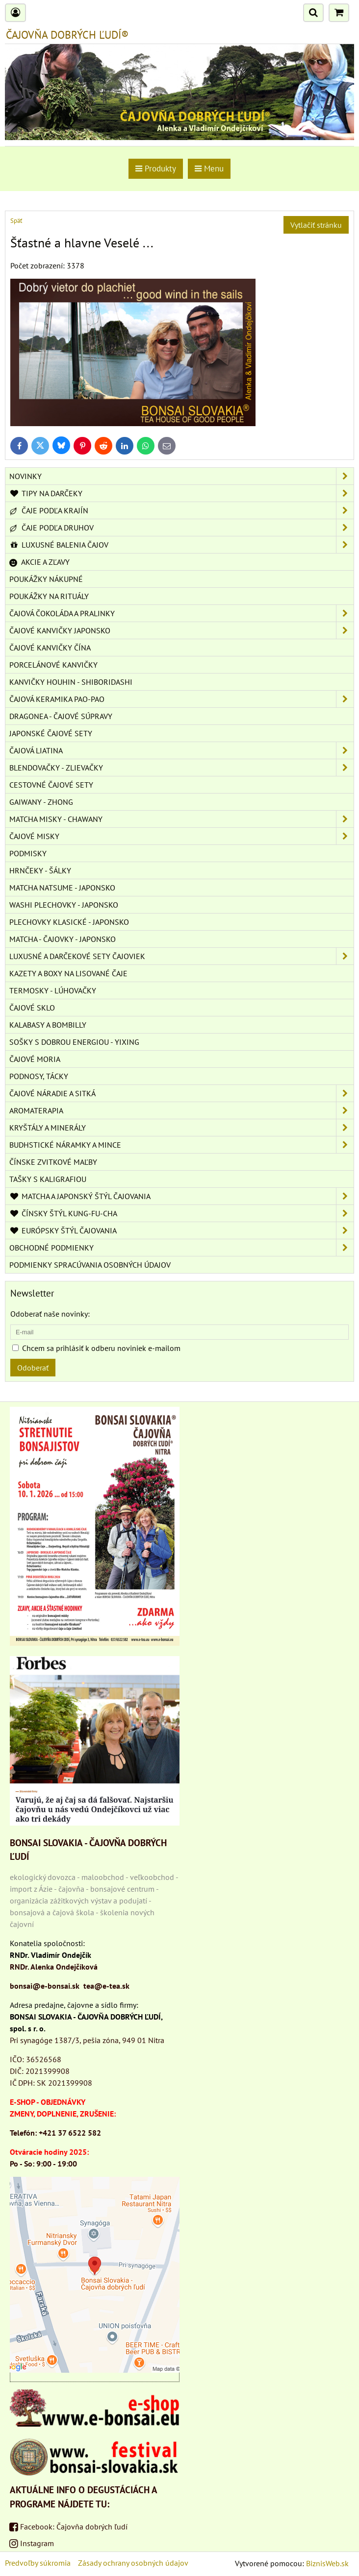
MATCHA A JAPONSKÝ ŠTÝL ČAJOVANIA (181, 1196)
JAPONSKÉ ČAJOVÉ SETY (50, 733)
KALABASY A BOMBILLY (47, 1025)
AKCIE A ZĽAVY (39, 562)
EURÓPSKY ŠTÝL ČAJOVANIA (181, 1230)
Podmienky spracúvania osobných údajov (90, 1265)
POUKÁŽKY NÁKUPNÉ (46, 579)
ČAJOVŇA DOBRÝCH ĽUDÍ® (67, 35)
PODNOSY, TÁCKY (38, 1076)
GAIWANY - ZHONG (41, 802)
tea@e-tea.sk (106, 1986)
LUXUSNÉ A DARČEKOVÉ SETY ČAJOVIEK (181, 956)
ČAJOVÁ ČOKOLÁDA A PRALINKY (181, 613)
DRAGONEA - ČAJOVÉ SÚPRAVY (60, 716)
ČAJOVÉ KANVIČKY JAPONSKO (181, 630)
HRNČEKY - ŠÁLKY (40, 870)
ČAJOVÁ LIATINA (181, 750)
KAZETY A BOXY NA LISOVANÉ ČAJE (68, 973)
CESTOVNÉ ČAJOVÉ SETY (51, 785)
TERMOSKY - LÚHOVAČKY (52, 990)
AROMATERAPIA (181, 1110)
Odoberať (33, 1367)
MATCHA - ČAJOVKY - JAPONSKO (62, 939)
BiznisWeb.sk (327, 2563)
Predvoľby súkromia (38, 2563)
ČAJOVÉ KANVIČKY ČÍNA (50, 647)
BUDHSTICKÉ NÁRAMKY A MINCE (181, 1144)
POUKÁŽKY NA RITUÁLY (49, 596)
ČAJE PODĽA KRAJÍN (181, 510)
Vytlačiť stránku (316, 225)
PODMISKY (28, 853)
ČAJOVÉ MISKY (181, 836)
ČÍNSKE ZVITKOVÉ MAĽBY (53, 1162)
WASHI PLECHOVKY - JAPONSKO (63, 905)
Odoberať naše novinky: (50, 1314)
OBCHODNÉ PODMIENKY (181, 1247)
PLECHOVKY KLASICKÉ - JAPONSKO (69, 922)
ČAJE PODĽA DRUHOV (181, 527)
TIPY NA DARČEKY (181, 493)
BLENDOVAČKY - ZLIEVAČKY (181, 767)
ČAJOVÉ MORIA (34, 1059)
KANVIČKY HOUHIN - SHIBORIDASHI (70, 682)
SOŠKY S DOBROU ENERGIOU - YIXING (74, 1042)
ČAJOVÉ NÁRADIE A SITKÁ (181, 1093)
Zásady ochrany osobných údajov (133, 2563)
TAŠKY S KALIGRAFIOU (47, 1179)
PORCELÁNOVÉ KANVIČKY (53, 665)
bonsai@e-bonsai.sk (44, 1986)
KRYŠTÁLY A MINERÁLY (181, 1127)
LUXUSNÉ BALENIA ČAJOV (181, 544)
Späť (16, 221)
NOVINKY (181, 476)
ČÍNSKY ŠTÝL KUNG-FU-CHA (181, 1213)
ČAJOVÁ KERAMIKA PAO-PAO (181, 699)
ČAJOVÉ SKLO (32, 1007)
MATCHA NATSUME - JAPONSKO (62, 887)
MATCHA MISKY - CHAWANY (181, 819)
